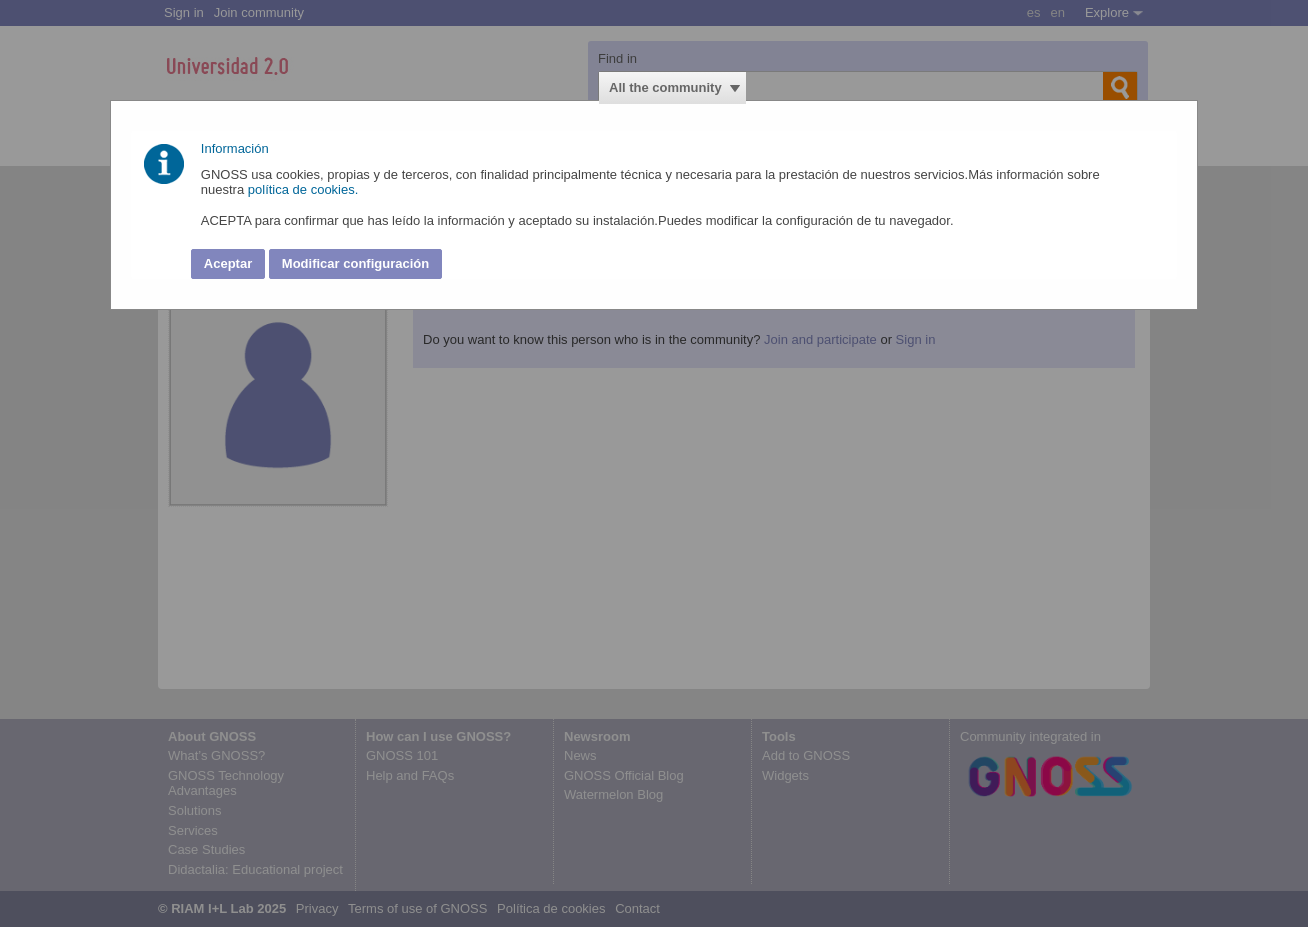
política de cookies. (305, 189)
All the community (665, 87)
